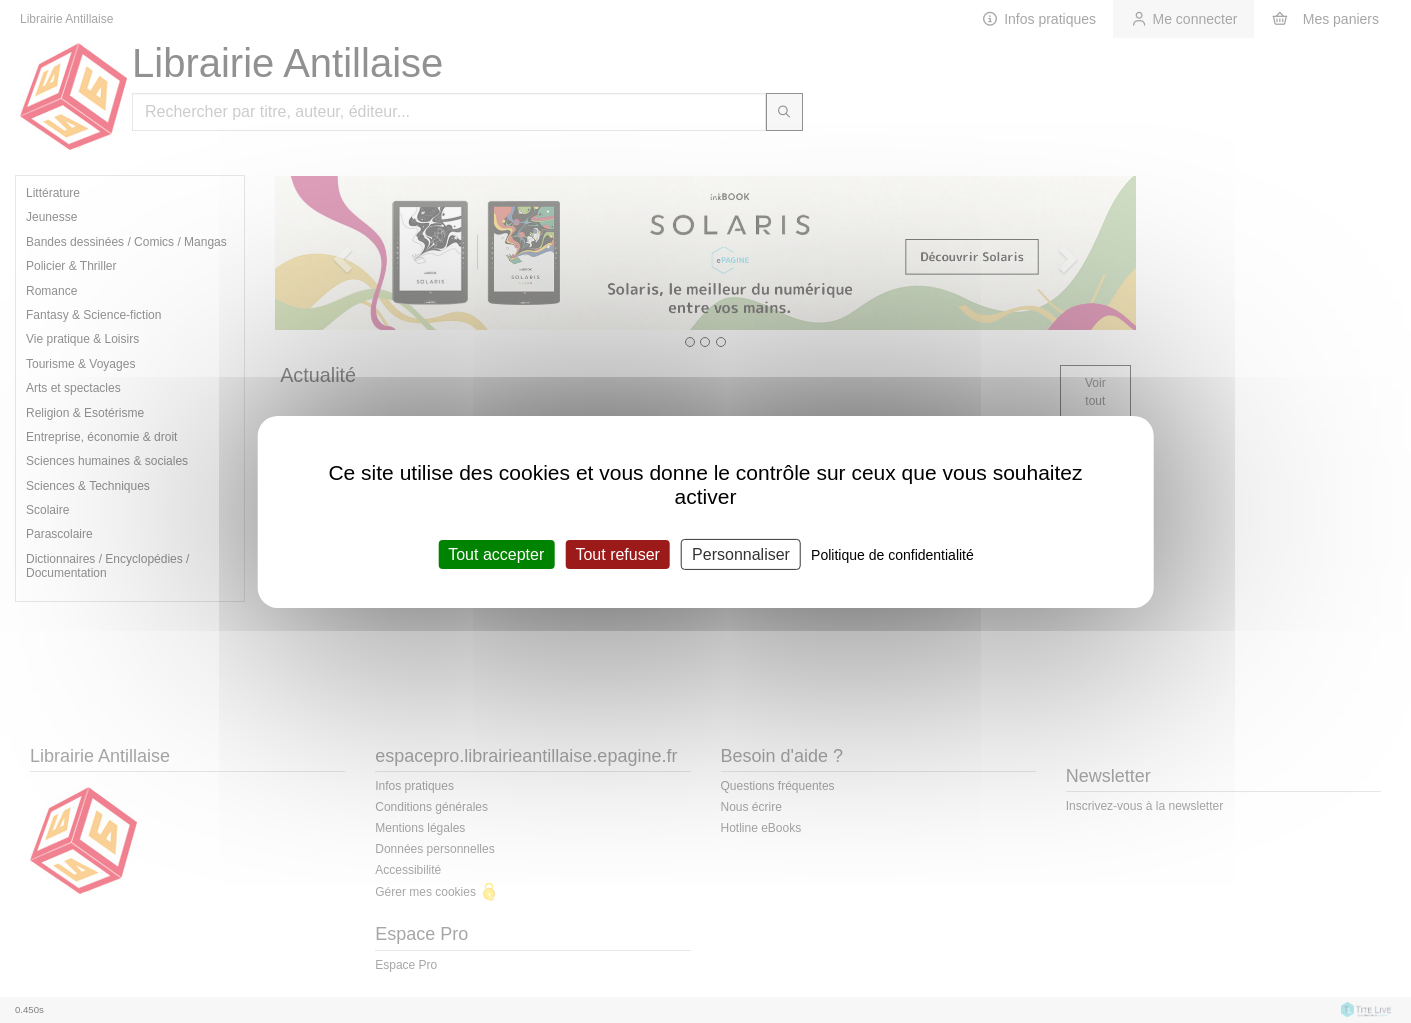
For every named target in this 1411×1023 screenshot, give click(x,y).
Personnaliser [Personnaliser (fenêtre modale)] (741, 553)
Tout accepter (496, 553)
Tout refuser (617, 553)
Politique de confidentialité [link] (892, 554)
